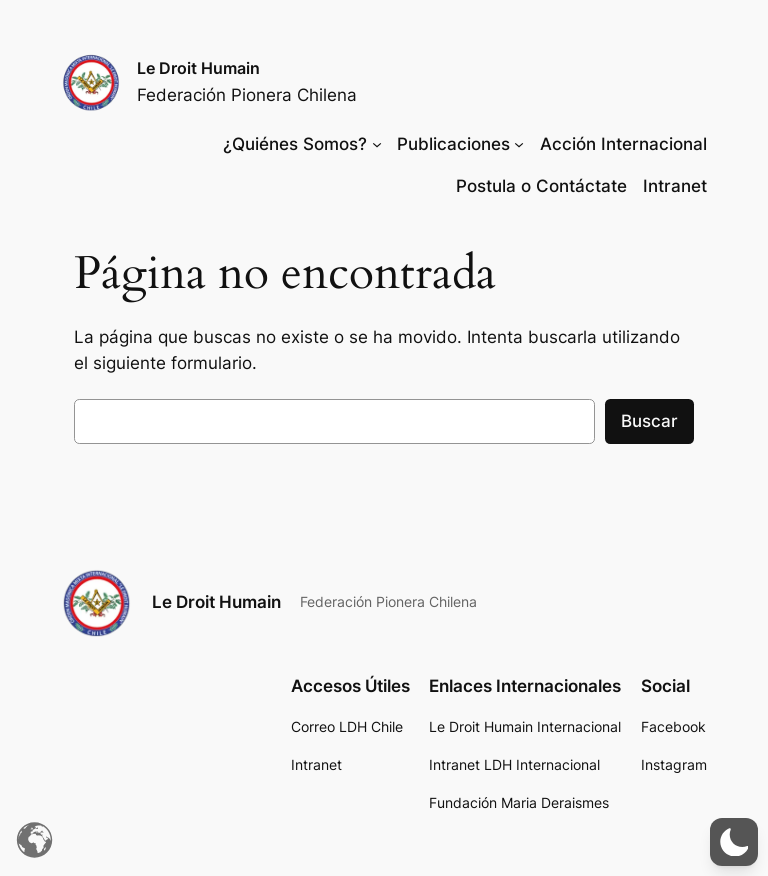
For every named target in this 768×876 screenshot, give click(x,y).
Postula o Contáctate (541, 186)
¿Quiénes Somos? (295, 144)
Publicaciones (453, 144)
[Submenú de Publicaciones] (519, 144)
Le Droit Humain (198, 68)
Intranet (675, 186)
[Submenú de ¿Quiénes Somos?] (377, 144)
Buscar (649, 421)
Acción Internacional (623, 144)
